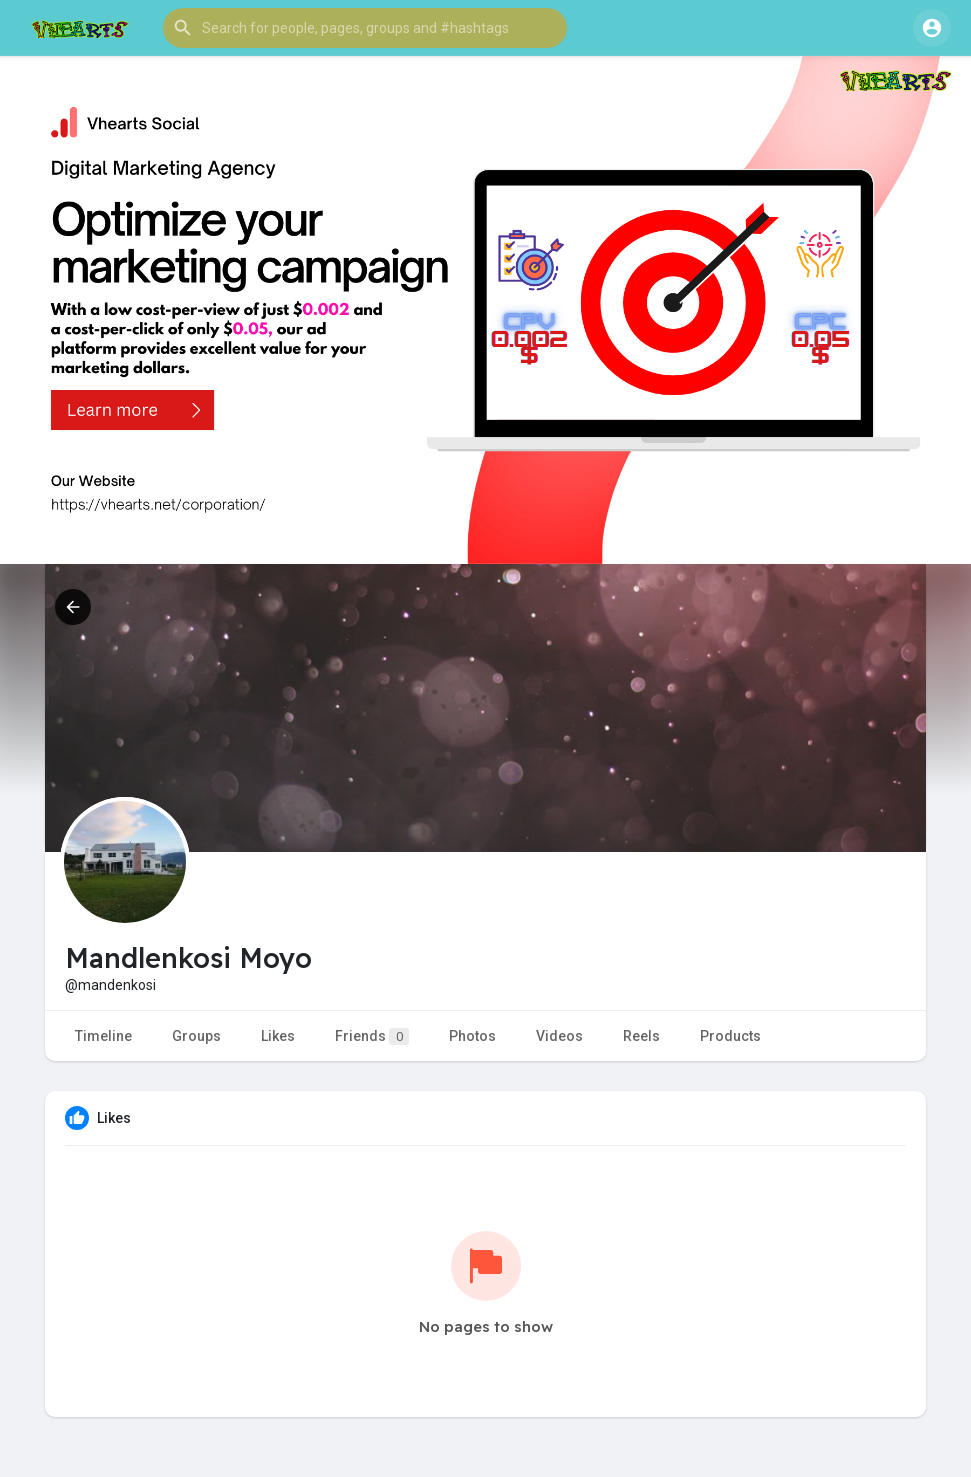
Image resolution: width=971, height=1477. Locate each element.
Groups (196, 1036)
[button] (365, 28)
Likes (278, 1036)
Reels (641, 1036)
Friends (372, 1036)
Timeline (103, 1036)
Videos (559, 1036)
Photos (472, 1036)
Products (730, 1036)
